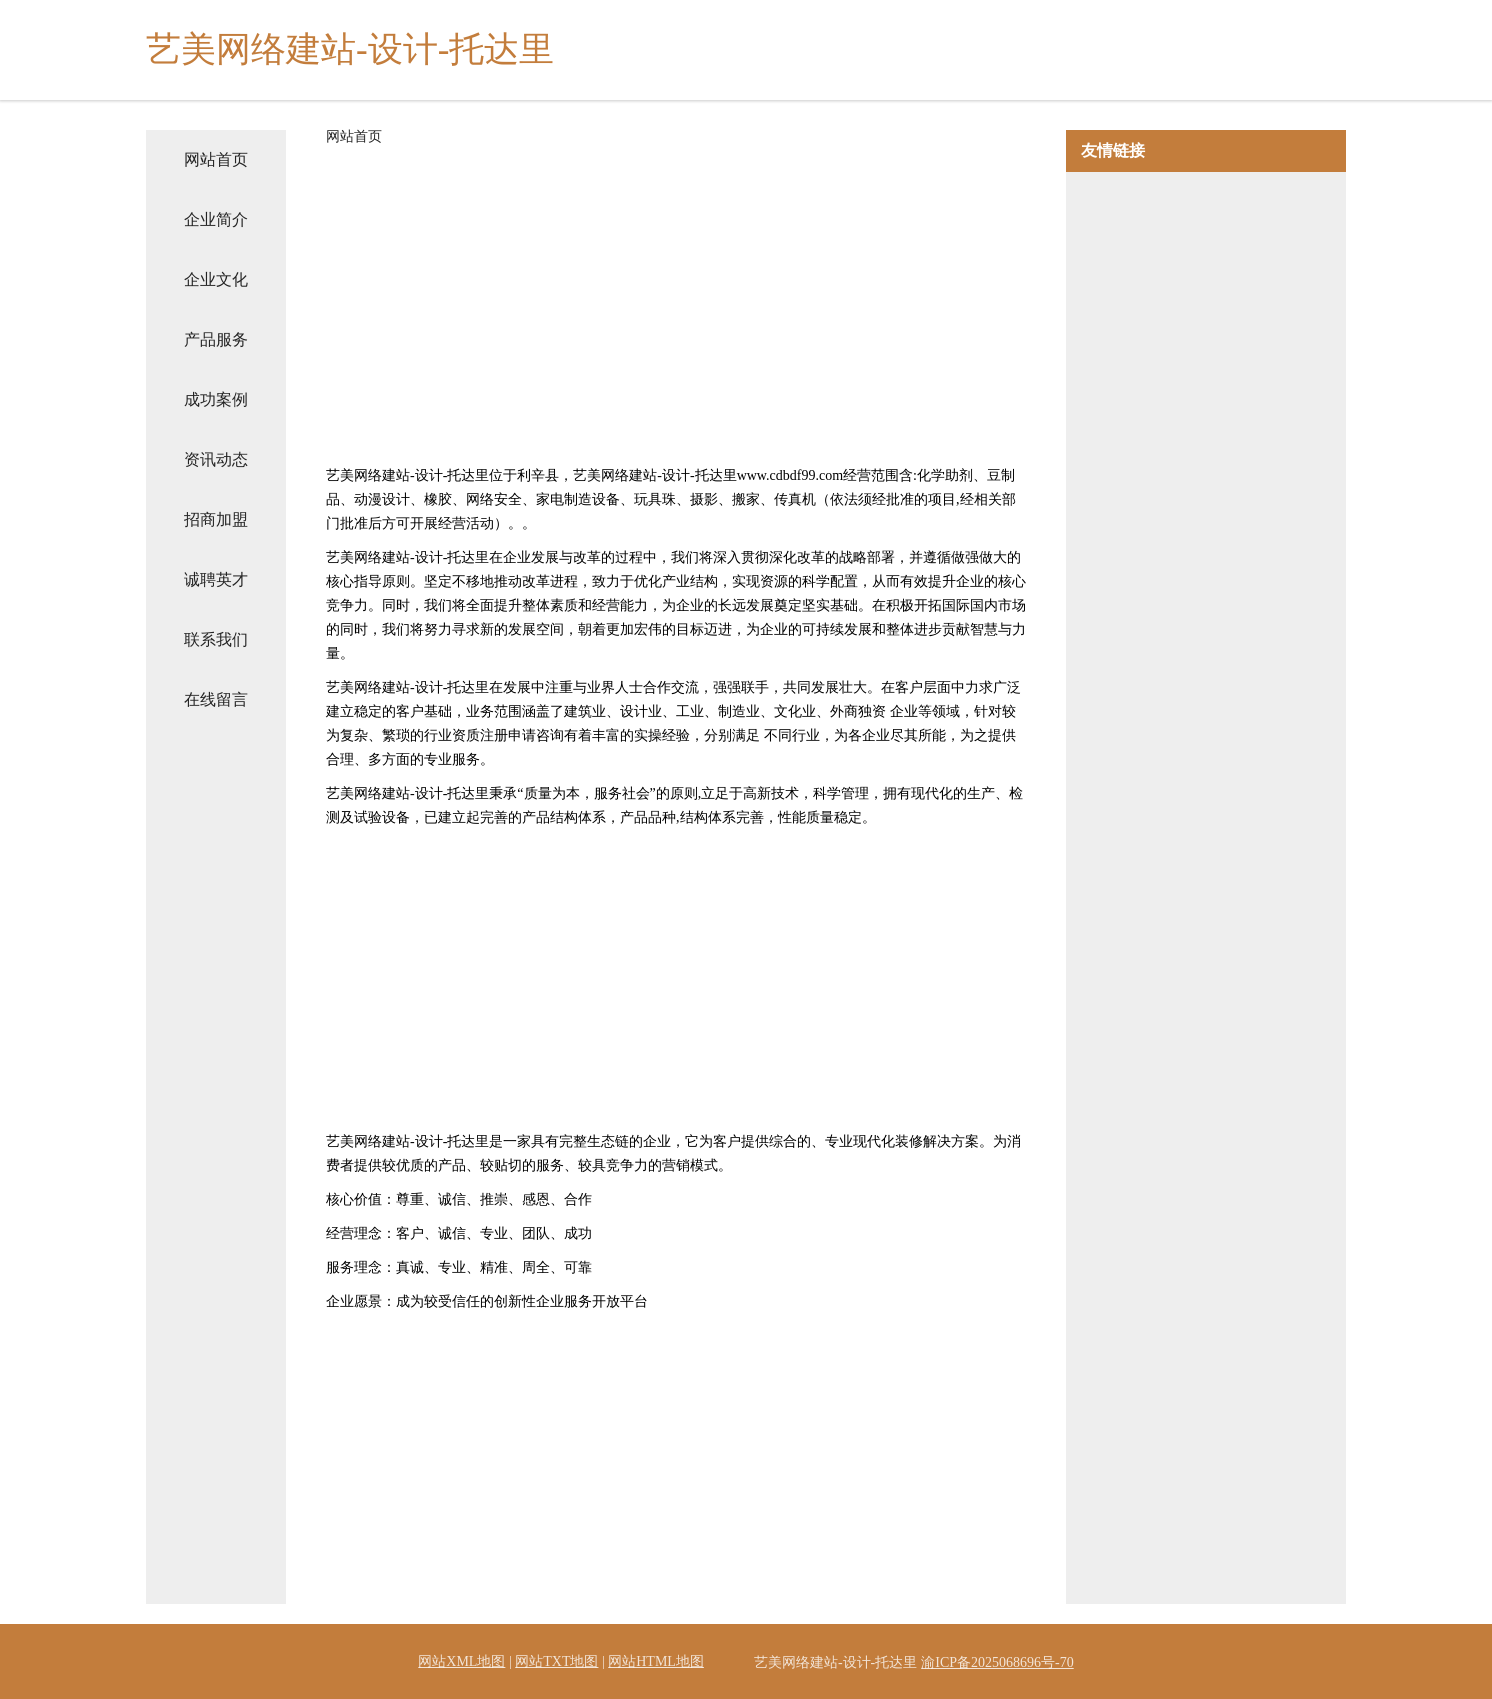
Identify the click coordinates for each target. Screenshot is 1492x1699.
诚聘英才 (216, 579)
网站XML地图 (461, 1661)
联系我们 (216, 639)
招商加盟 (216, 519)
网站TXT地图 (556, 1661)
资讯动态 (216, 459)
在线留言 (216, 699)
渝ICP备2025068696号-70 (997, 1662)
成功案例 (216, 399)
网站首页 (216, 159)
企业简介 (216, 219)
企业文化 (216, 279)
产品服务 (216, 339)
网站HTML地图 (656, 1661)
